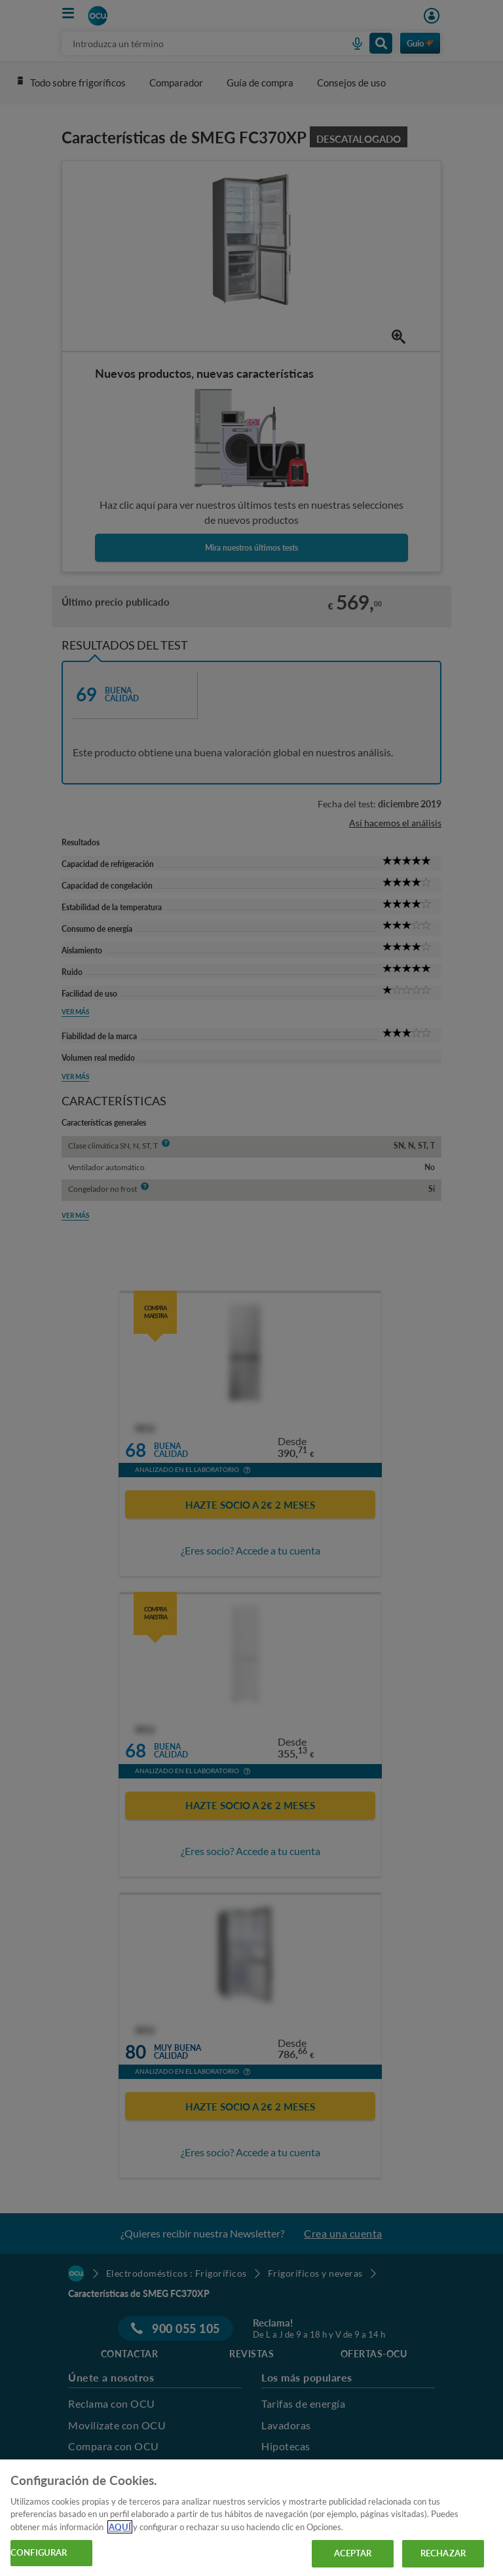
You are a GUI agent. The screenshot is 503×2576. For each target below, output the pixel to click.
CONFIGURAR (38, 2552)
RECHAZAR (443, 2553)
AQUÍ (120, 2527)
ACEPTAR (353, 2553)
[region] (251, 2517)
